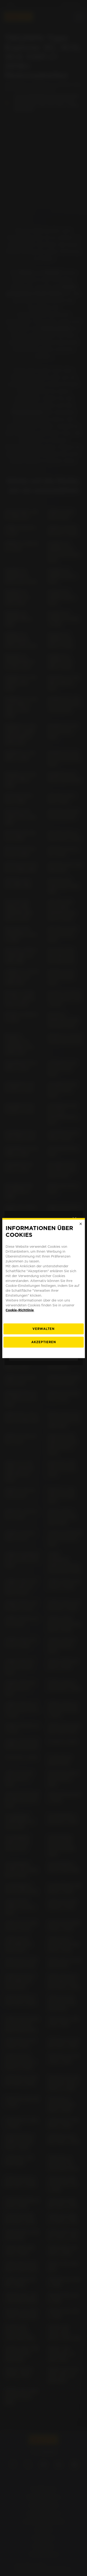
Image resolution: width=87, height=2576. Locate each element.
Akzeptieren (43, 1342)
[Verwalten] (43, 1328)
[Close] (80, 1223)
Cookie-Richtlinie (20, 1310)
